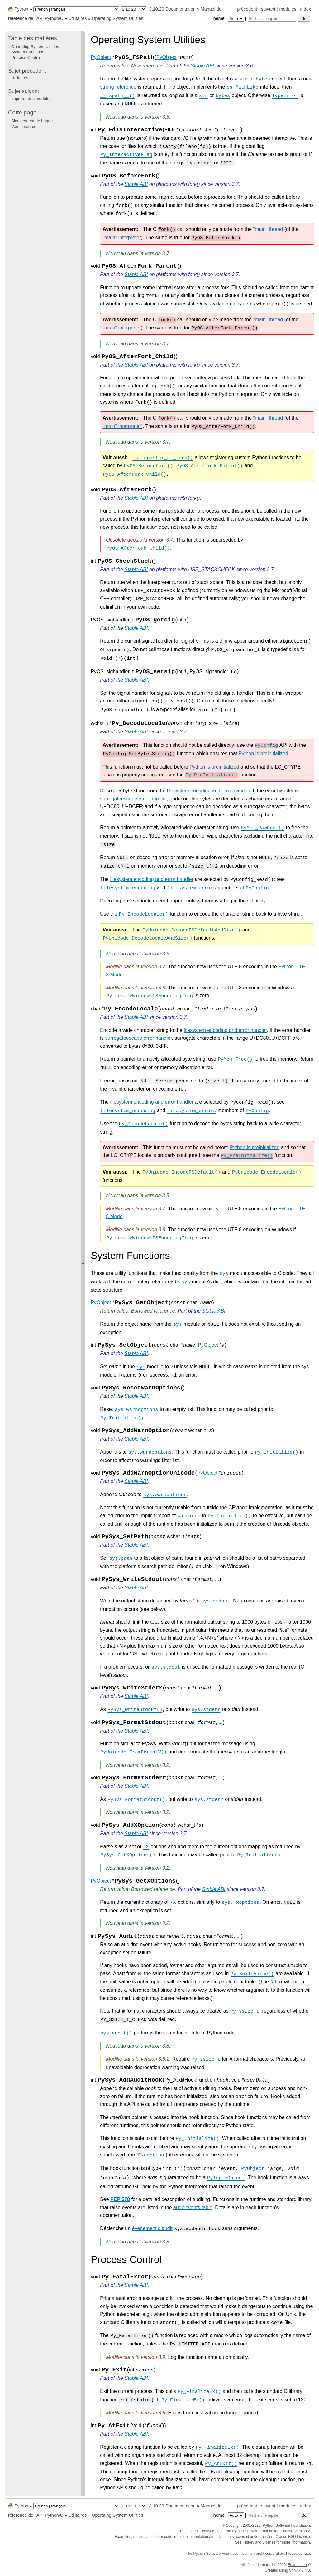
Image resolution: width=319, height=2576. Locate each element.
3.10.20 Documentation (172, 9)
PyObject (101, 57)
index (305, 9)
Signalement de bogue (32, 121)
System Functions (27, 52)
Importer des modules (31, 98)
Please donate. (298, 2553)
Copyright (234, 2525)
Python (21, 9)
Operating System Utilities (117, 18)
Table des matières (32, 38)
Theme (228, 18)
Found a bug (298, 2565)
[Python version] (133, 9)
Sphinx (295, 2570)
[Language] (76, 9)
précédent (247, 9)
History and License (259, 2542)
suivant (268, 9)
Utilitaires (77, 18)
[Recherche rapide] (272, 19)
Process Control (26, 57)
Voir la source (23, 126)
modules (287, 9)
